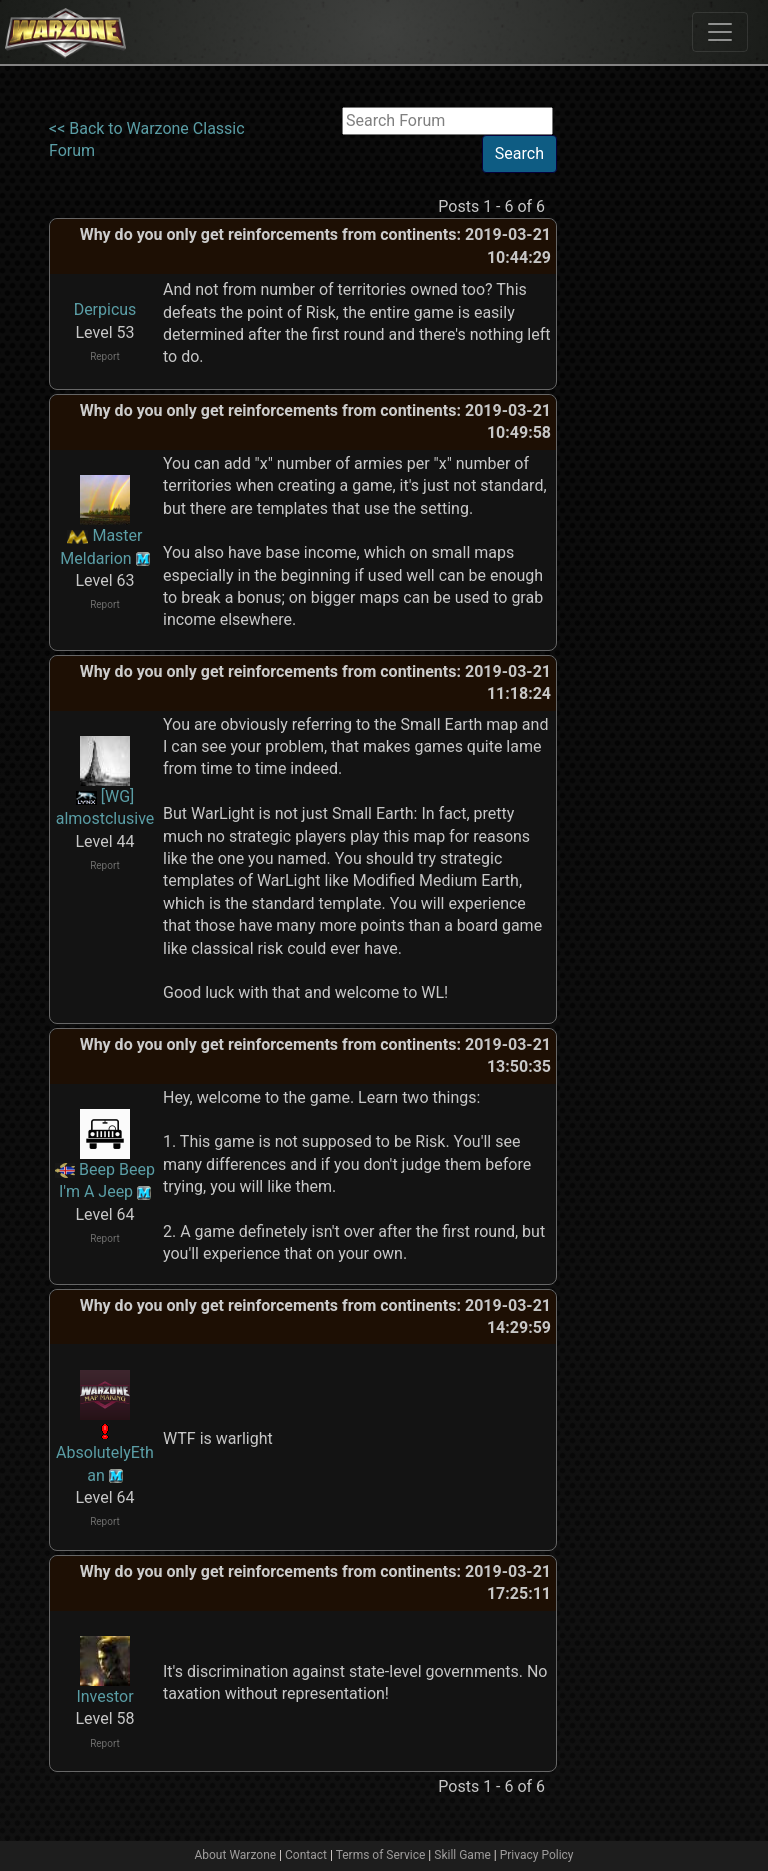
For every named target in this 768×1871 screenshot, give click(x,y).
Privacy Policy (537, 1855)
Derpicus (105, 309)
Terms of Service (381, 1855)
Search (519, 153)
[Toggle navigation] (720, 32)
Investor (104, 1696)
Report (105, 356)
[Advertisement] (639, 407)
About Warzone (235, 1855)
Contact (306, 1855)
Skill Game (462, 1855)
